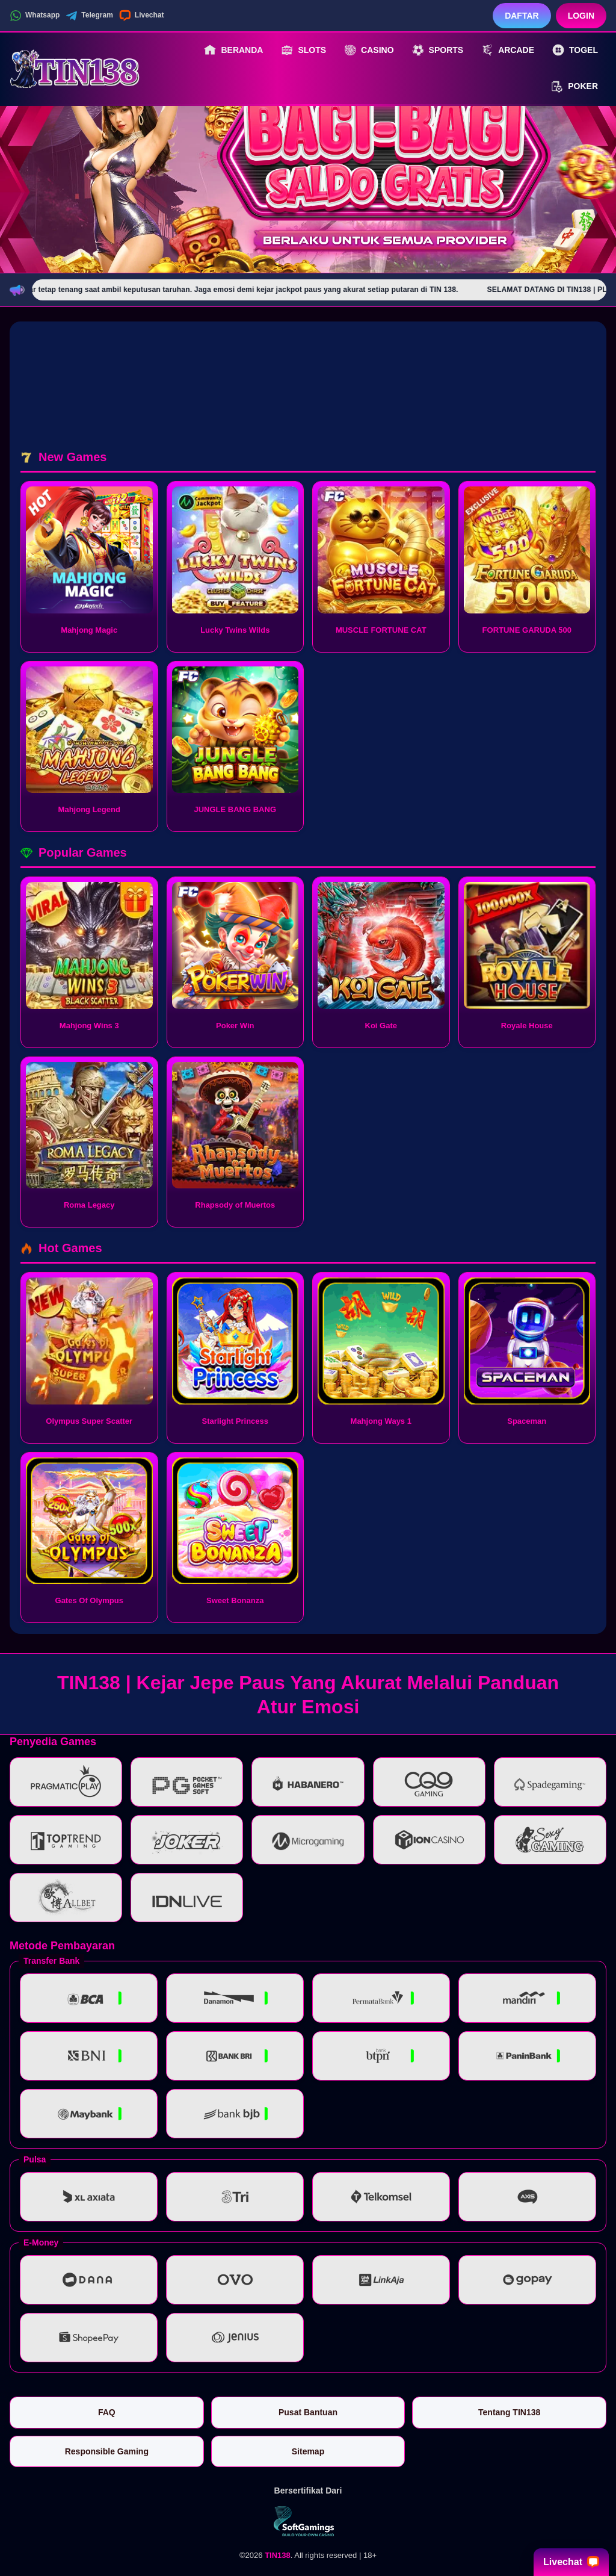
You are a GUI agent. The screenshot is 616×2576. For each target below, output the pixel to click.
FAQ (107, 2412)
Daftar (522, 15)
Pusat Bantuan (308, 2412)
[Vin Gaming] (308, 2520)
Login (581, 15)
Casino (368, 50)
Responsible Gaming (107, 2451)
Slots (303, 50)
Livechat (141, 16)
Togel (575, 50)
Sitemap (308, 2451)
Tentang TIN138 (509, 2412)
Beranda (233, 50)
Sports (438, 50)
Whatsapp (35, 16)
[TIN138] (76, 68)
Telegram (89, 16)
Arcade (507, 50)
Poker (574, 87)
